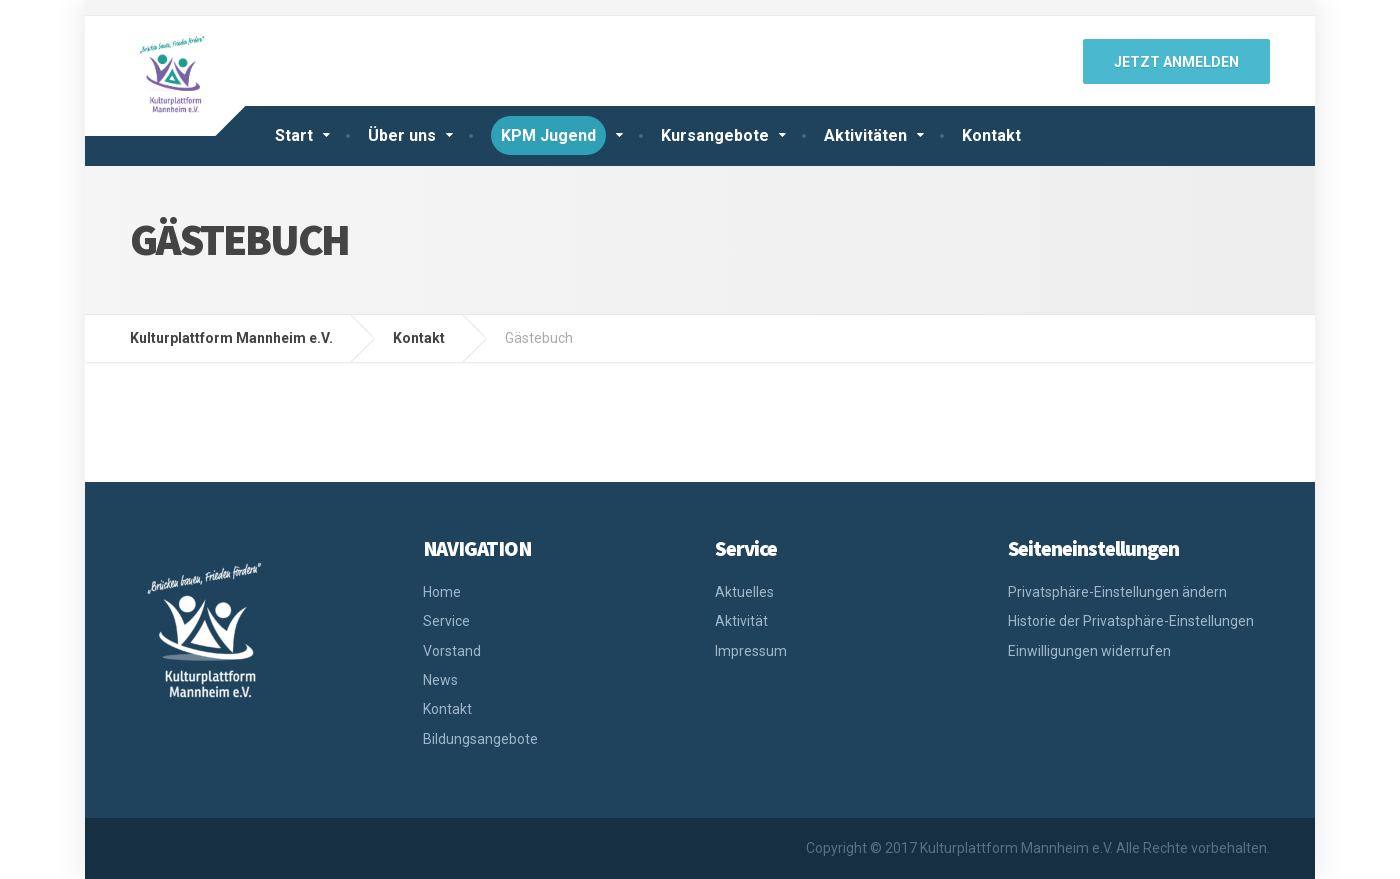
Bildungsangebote (480, 739)
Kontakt (991, 135)
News (440, 680)
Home (442, 592)
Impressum (751, 651)
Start (294, 135)
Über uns (402, 135)
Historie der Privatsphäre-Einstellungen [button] (1131, 621)
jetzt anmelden (1176, 62)
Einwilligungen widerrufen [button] (1089, 651)
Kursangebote (715, 135)
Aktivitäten (865, 135)
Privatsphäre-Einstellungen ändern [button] (1117, 592)
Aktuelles (744, 592)
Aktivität (741, 621)
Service (446, 621)
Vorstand (452, 651)
